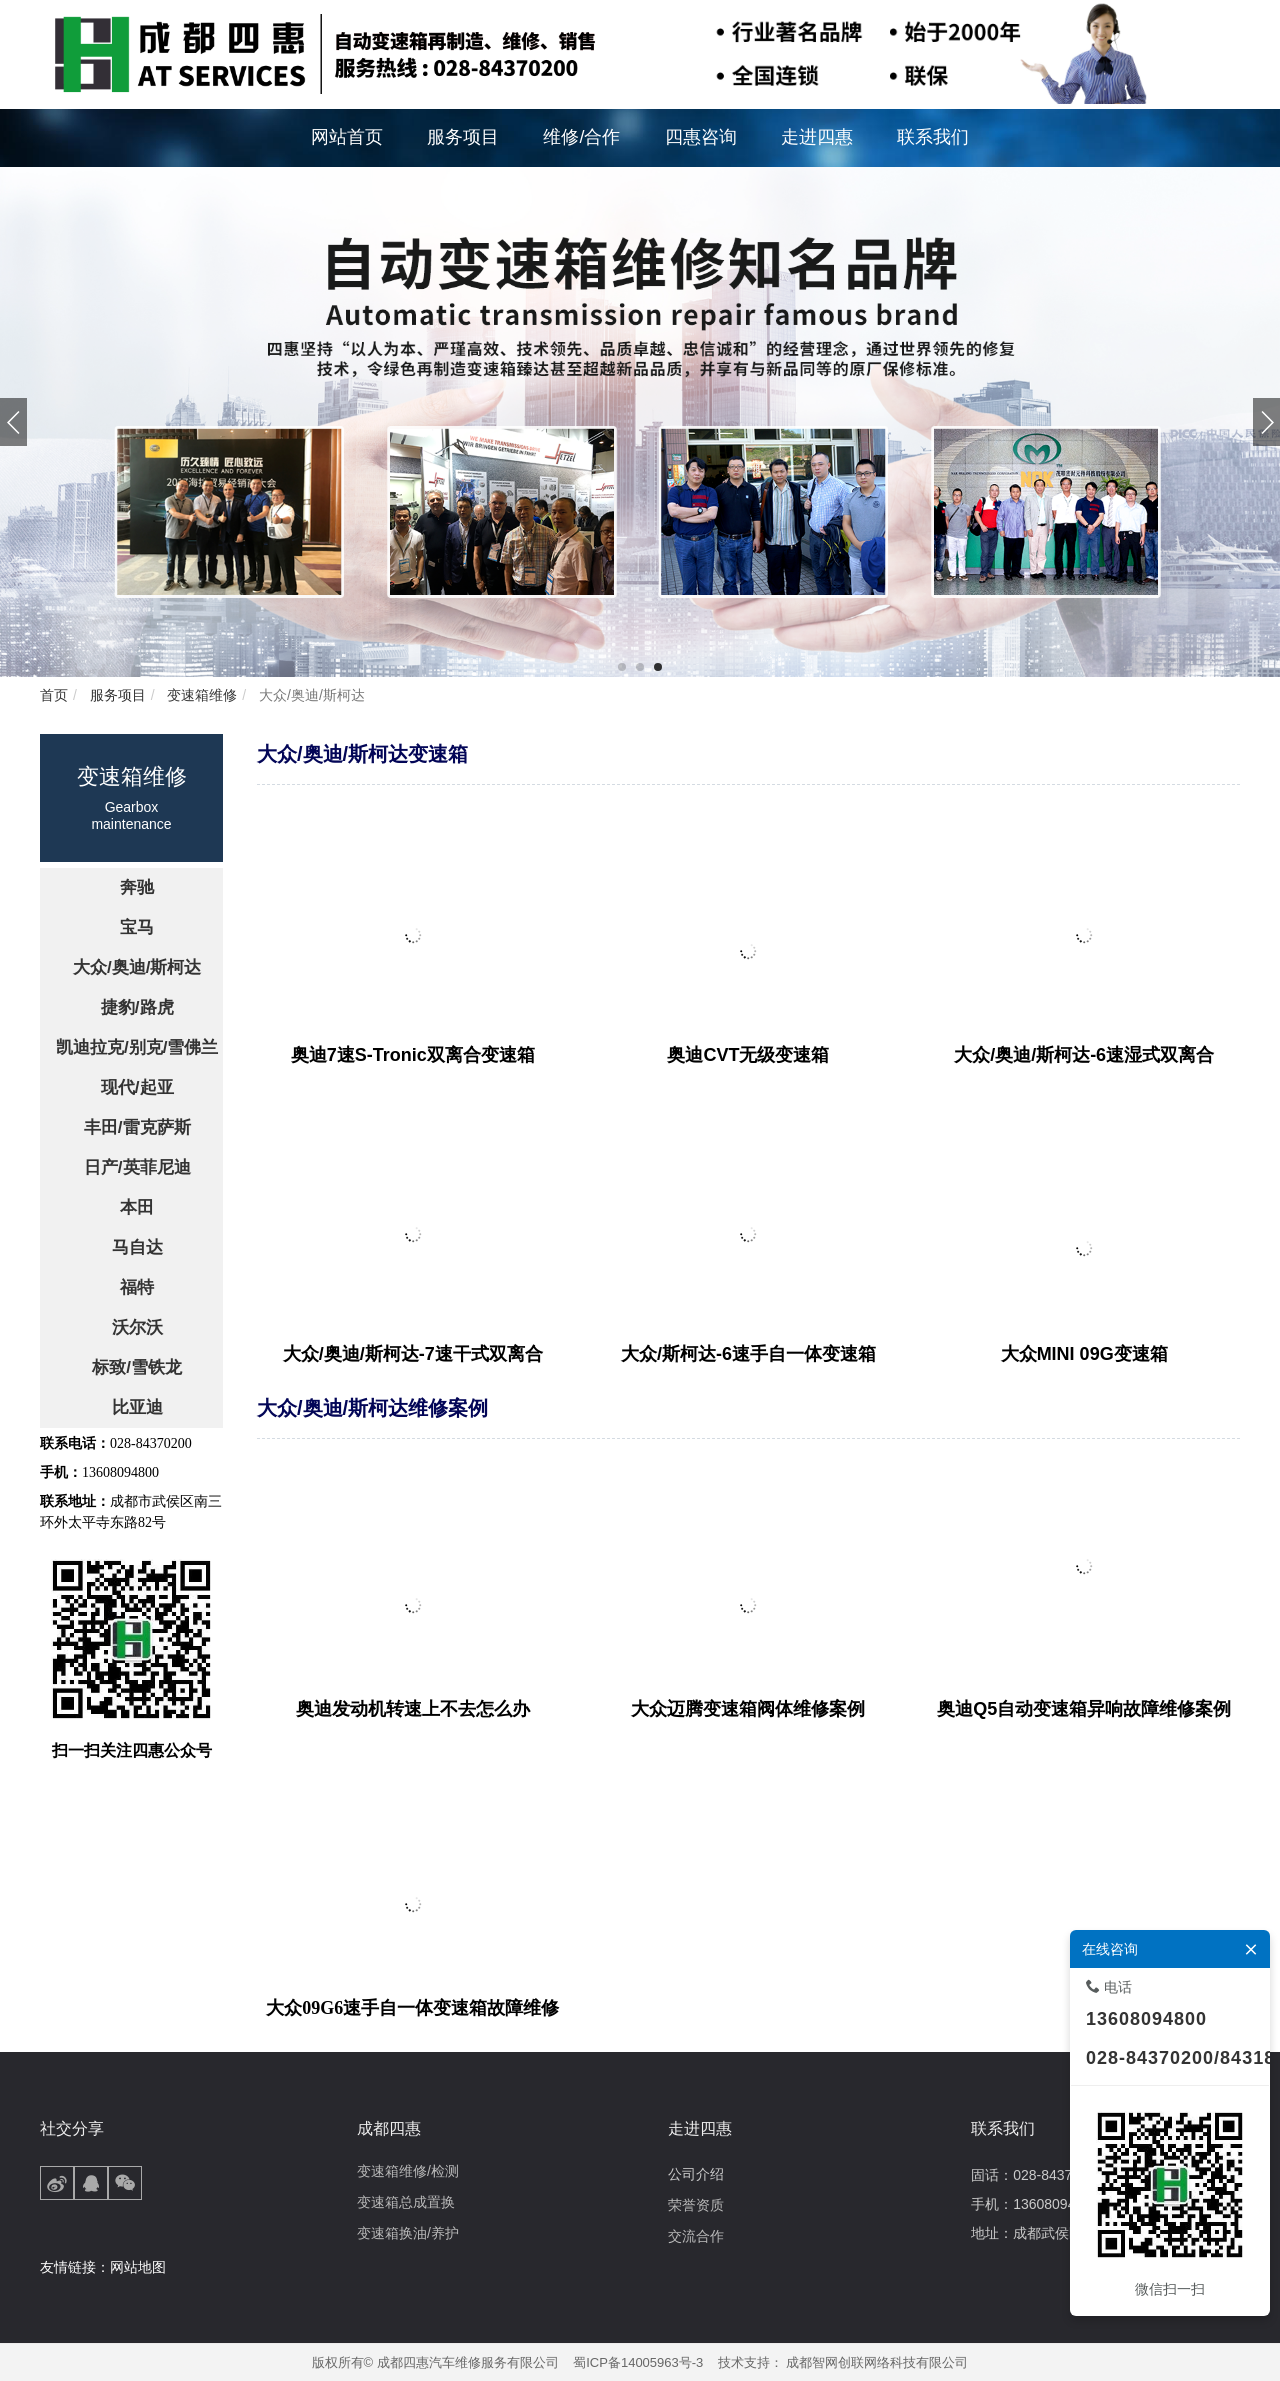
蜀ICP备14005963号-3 (638, 2362)
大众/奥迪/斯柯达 (310, 695)
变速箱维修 (200, 695)
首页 (54, 695)
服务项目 (116, 695)
